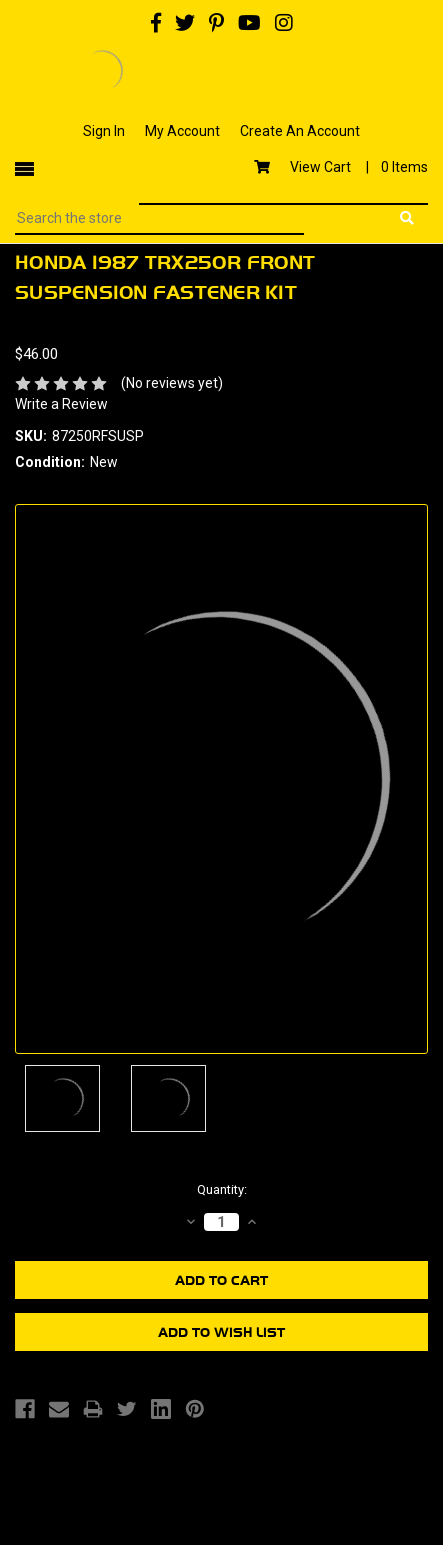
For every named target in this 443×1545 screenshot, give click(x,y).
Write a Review (61, 404)
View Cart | (341, 167)
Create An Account (300, 131)
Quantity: (222, 1189)
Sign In (104, 131)
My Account (182, 131)
